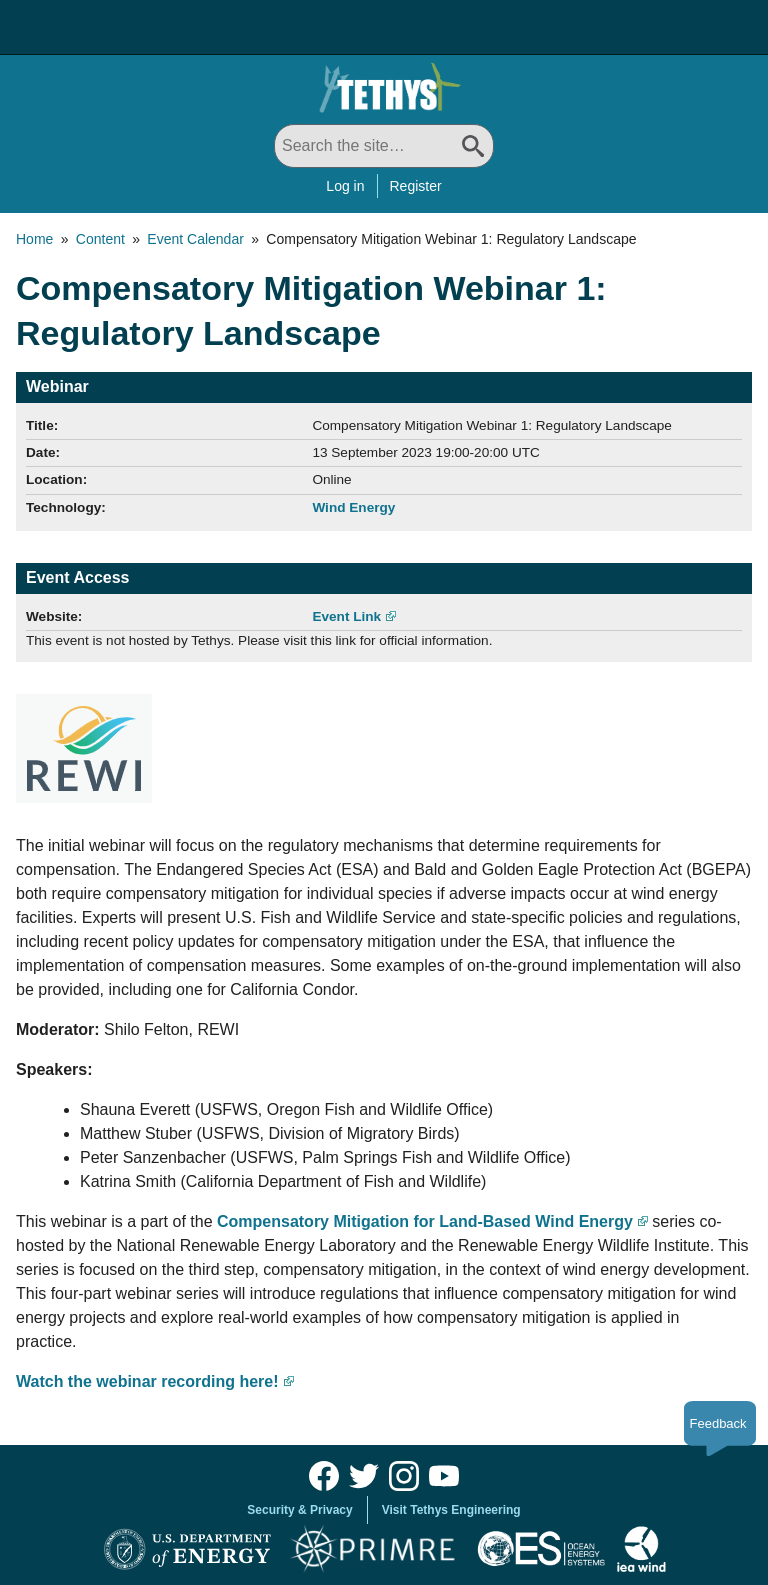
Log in (345, 186)
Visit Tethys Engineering (451, 1510)
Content (100, 239)
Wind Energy (353, 507)
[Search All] (384, 146)
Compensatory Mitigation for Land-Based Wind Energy (425, 1221)
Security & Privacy (299, 1510)
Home (34, 239)
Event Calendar (195, 239)
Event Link (346, 616)
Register (416, 186)
